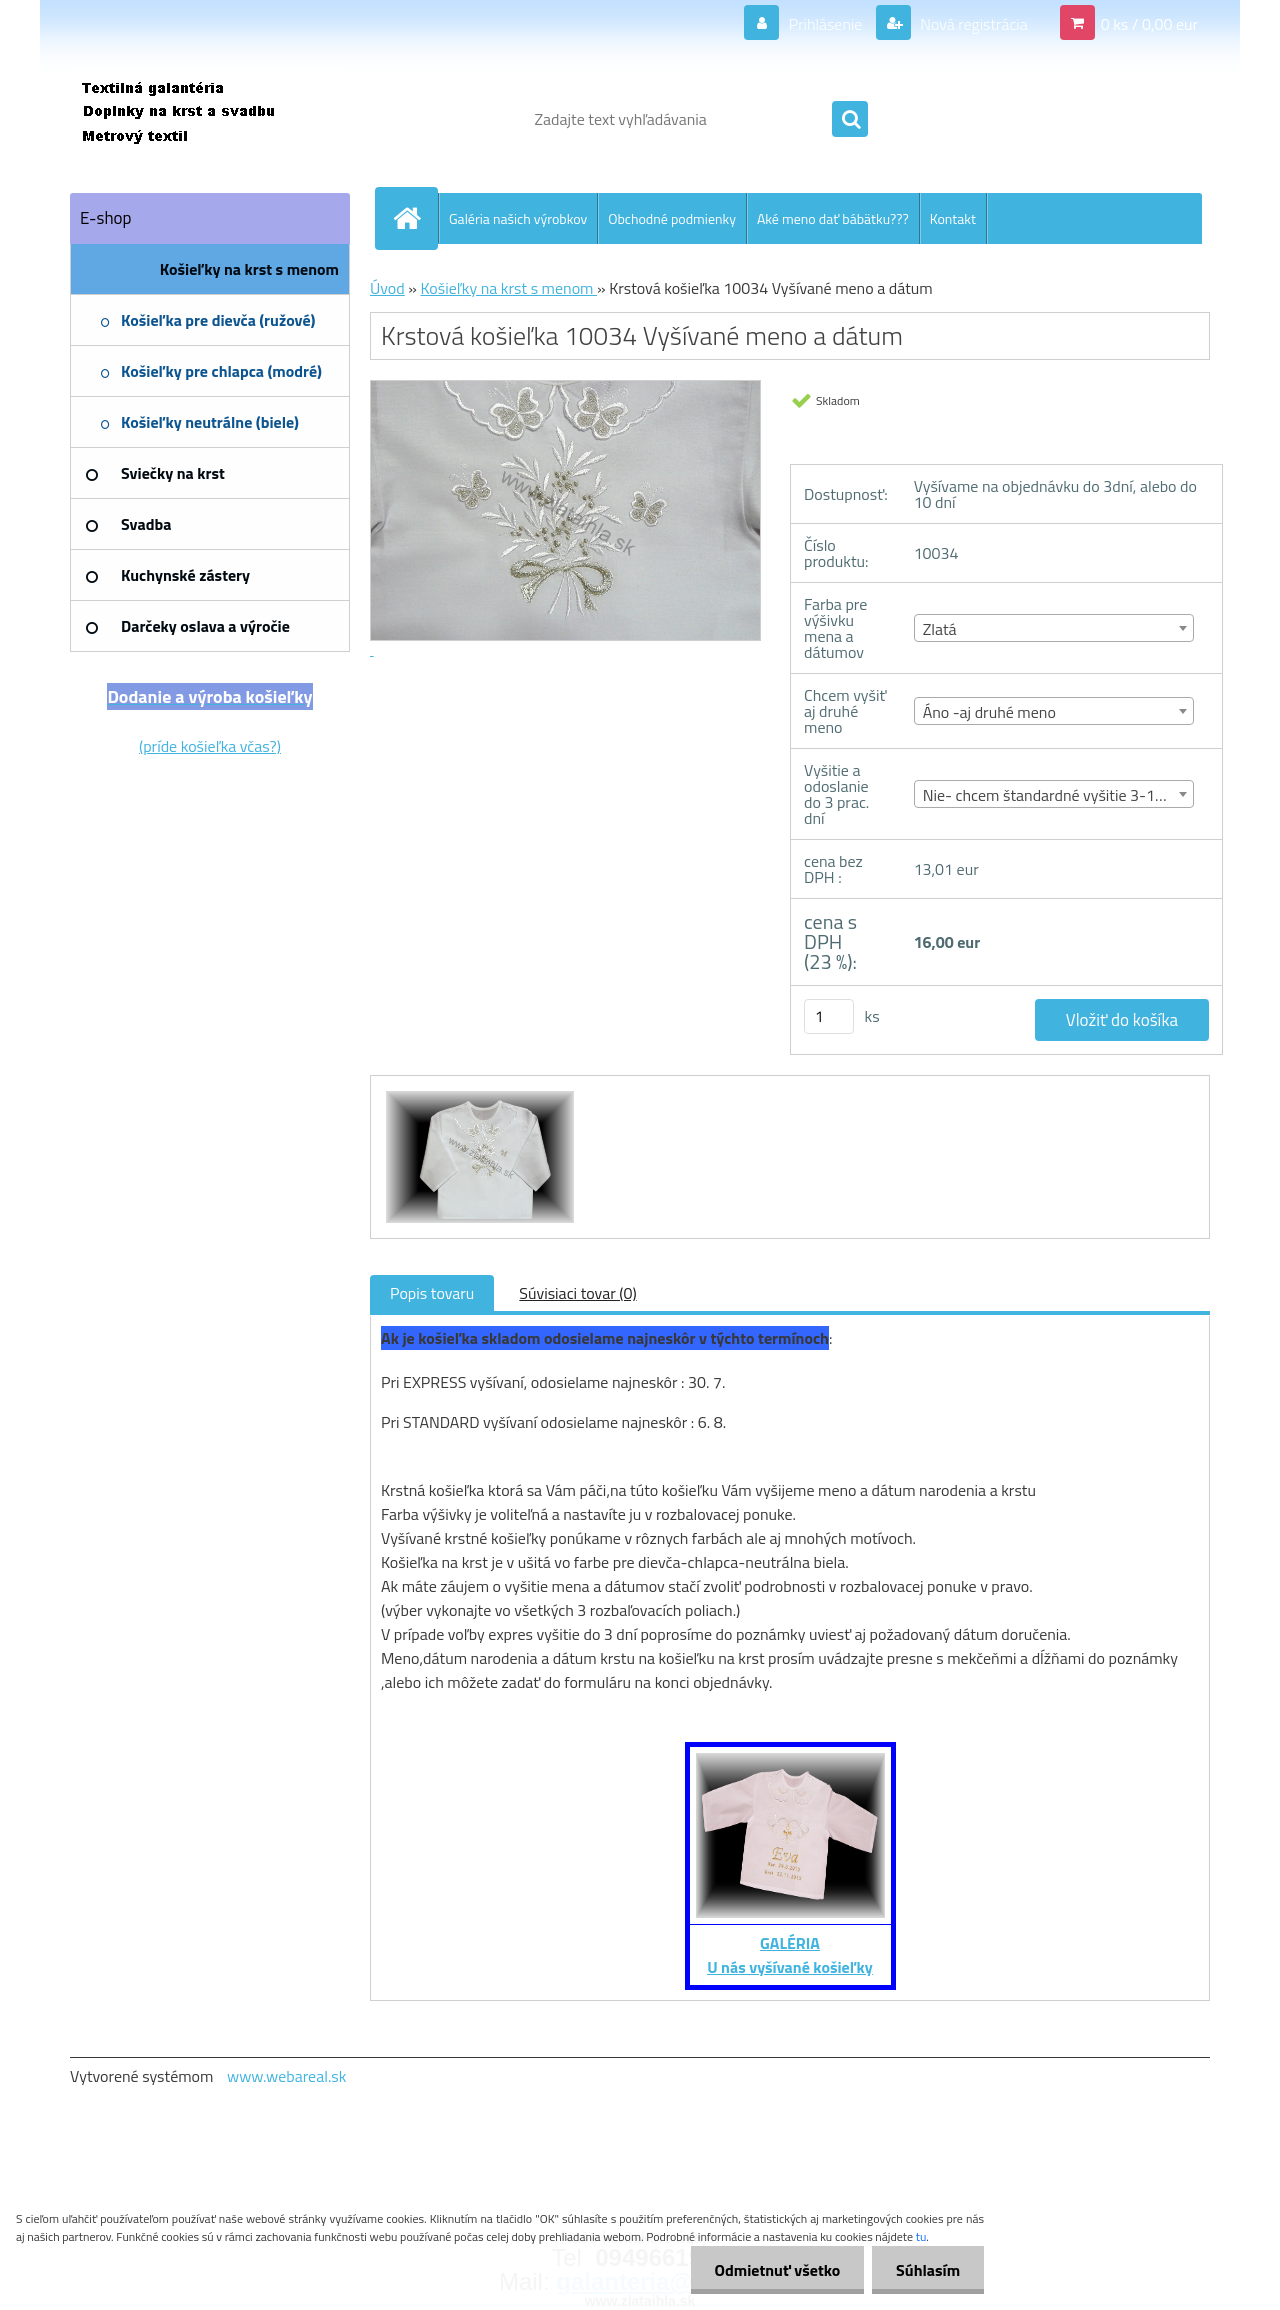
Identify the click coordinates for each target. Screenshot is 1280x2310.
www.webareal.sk (287, 2076)
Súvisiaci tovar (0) (577, 1293)
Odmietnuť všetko (774, 2270)
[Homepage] (415, 218)
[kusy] (829, 1016)
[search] (850, 120)
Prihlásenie (825, 24)
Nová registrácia (972, 24)
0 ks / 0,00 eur (1149, 24)
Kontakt (953, 218)
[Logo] (207, 119)
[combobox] (1054, 628)
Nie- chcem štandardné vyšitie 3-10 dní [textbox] (1055, 795)
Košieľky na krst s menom (508, 288)
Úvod (387, 288)
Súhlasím (927, 2270)
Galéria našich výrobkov (518, 218)
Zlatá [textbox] (940, 629)
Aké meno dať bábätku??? (833, 218)
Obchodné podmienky (672, 218)
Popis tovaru (432, 1293)
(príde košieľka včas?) (210, 746)
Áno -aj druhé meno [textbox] (989, 712)
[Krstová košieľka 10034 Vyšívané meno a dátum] (477, 1094)
